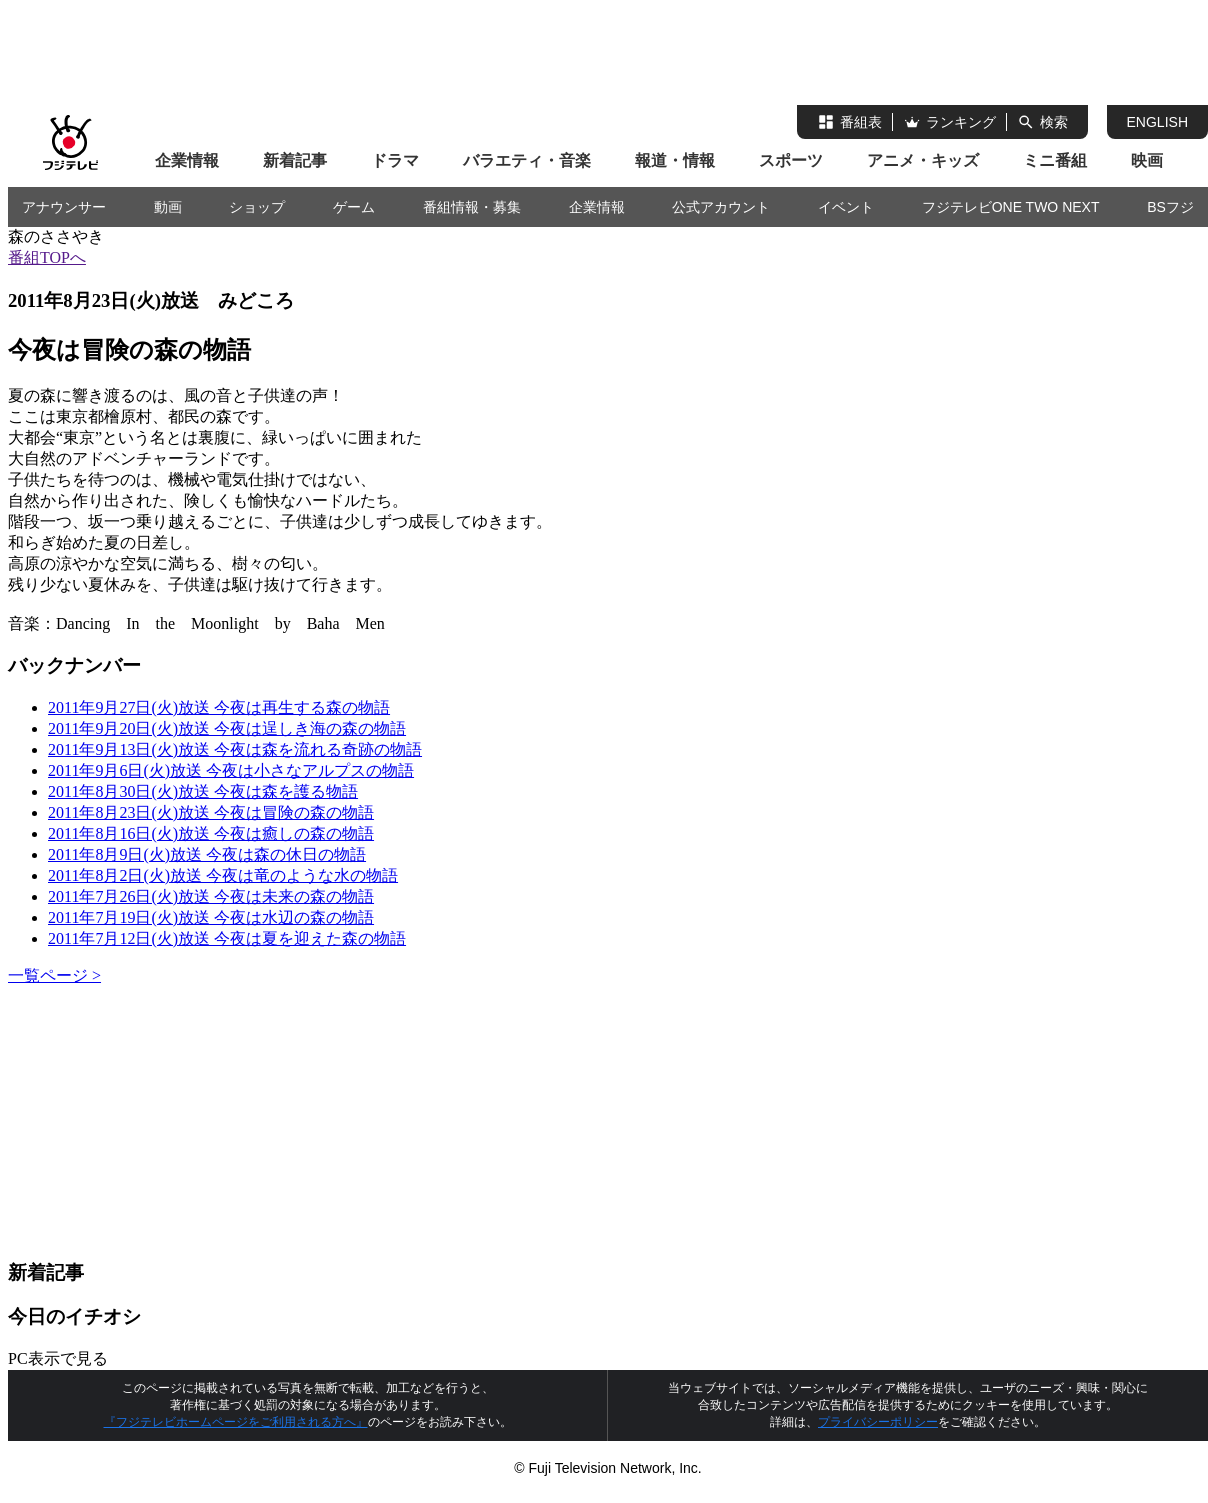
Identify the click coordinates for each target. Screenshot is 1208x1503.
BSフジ (1170, 207)
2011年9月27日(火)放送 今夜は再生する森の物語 (219, 707)
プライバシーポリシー (878, 1422)
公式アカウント (721, 207)
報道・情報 (675, 160)
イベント (846, 207)
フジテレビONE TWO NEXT (1011, 207)
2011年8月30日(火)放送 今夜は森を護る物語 (203, 791)
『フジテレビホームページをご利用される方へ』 (236, 1422)
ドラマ (395, 160)
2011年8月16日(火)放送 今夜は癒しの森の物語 (211, 833)
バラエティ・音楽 (527, 160)
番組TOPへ (47, 257)
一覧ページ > (54, 975)
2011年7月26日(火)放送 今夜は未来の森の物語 (211, 896)
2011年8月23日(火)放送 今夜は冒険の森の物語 (211, 812)
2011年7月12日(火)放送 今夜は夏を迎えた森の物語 (227, 938)
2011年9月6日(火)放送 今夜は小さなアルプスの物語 (231, 770)
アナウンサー (64, 207)
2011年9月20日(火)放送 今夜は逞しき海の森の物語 (227, 728)
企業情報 (187, 160)
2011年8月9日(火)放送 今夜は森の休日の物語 (207, 854)
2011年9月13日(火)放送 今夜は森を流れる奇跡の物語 (235, 749)
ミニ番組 (1055, 160)
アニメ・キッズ (923, 160)
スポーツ (791, 160)
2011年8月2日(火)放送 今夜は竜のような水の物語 (223, 875)
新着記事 (295, 160)
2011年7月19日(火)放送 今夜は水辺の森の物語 (211, 917)
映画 (1147, 160)
